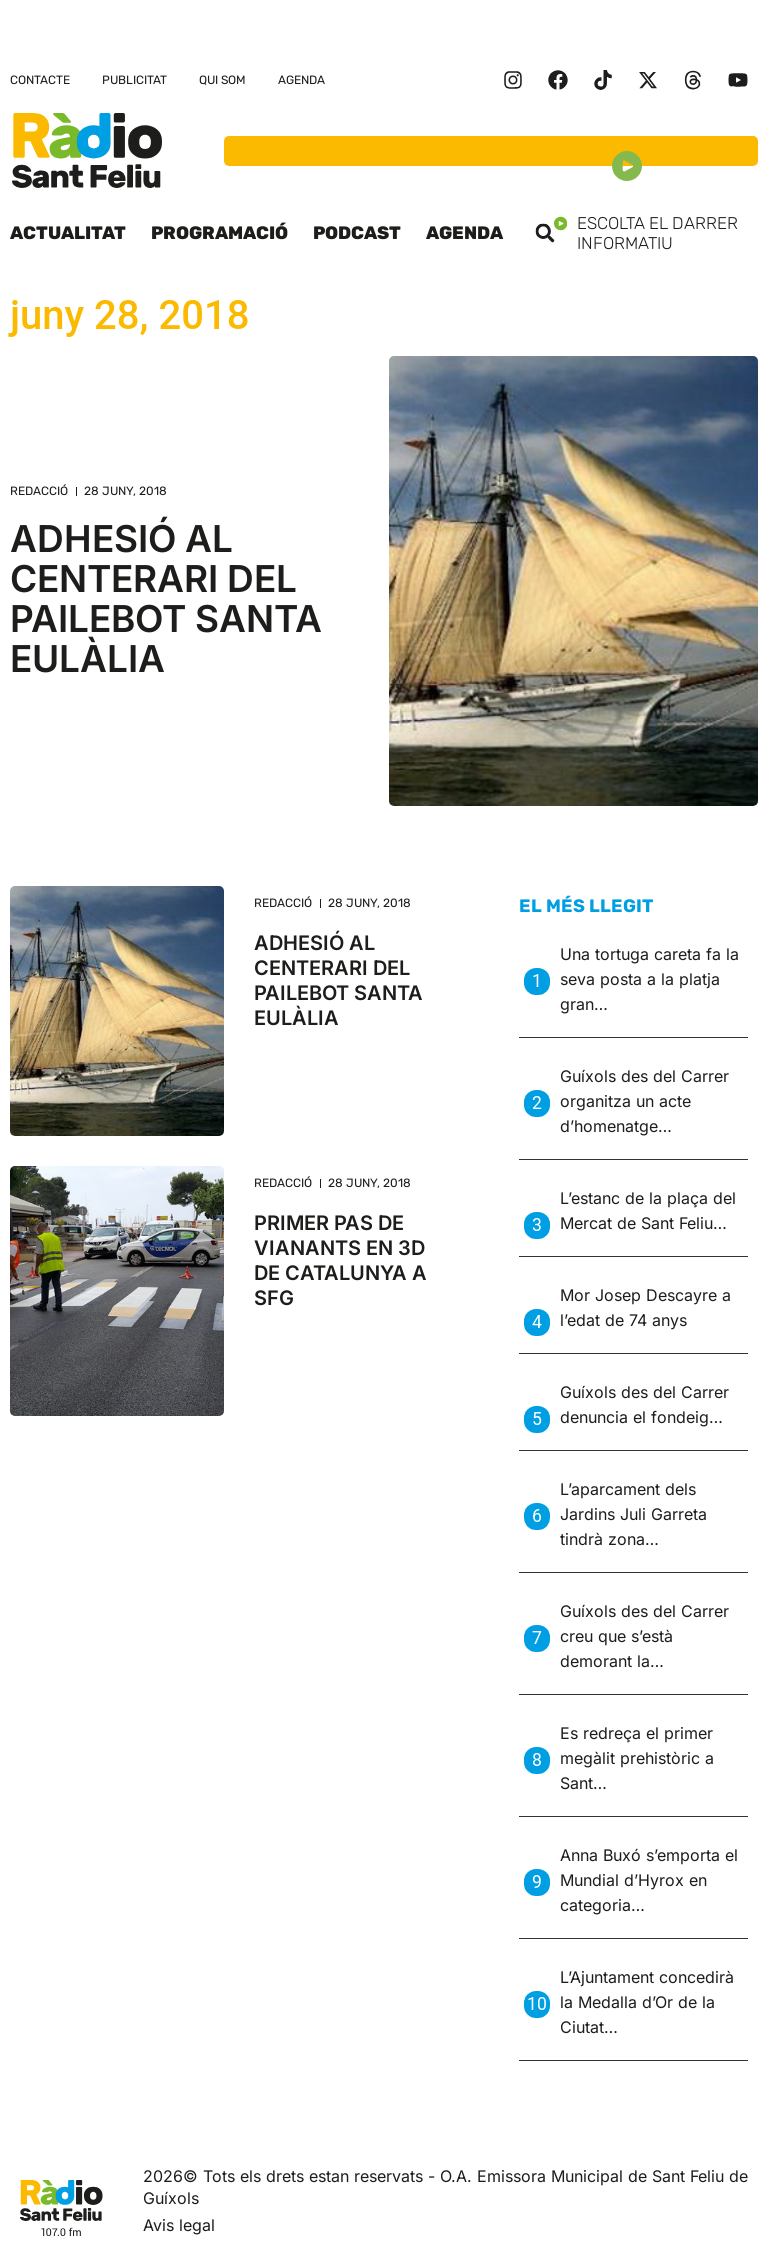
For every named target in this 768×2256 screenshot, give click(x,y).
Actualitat (68, 233)
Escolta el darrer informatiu (656, 233)
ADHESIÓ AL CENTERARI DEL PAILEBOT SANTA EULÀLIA (166, 598)
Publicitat (134, 80)
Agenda (301, 80)
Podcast (357, 233)
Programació (219, 233)
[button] (545, 233)
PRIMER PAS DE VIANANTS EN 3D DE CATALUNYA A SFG (340, 1260)
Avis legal (179, 2225)
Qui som (222, 80)
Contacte (40, 80)
